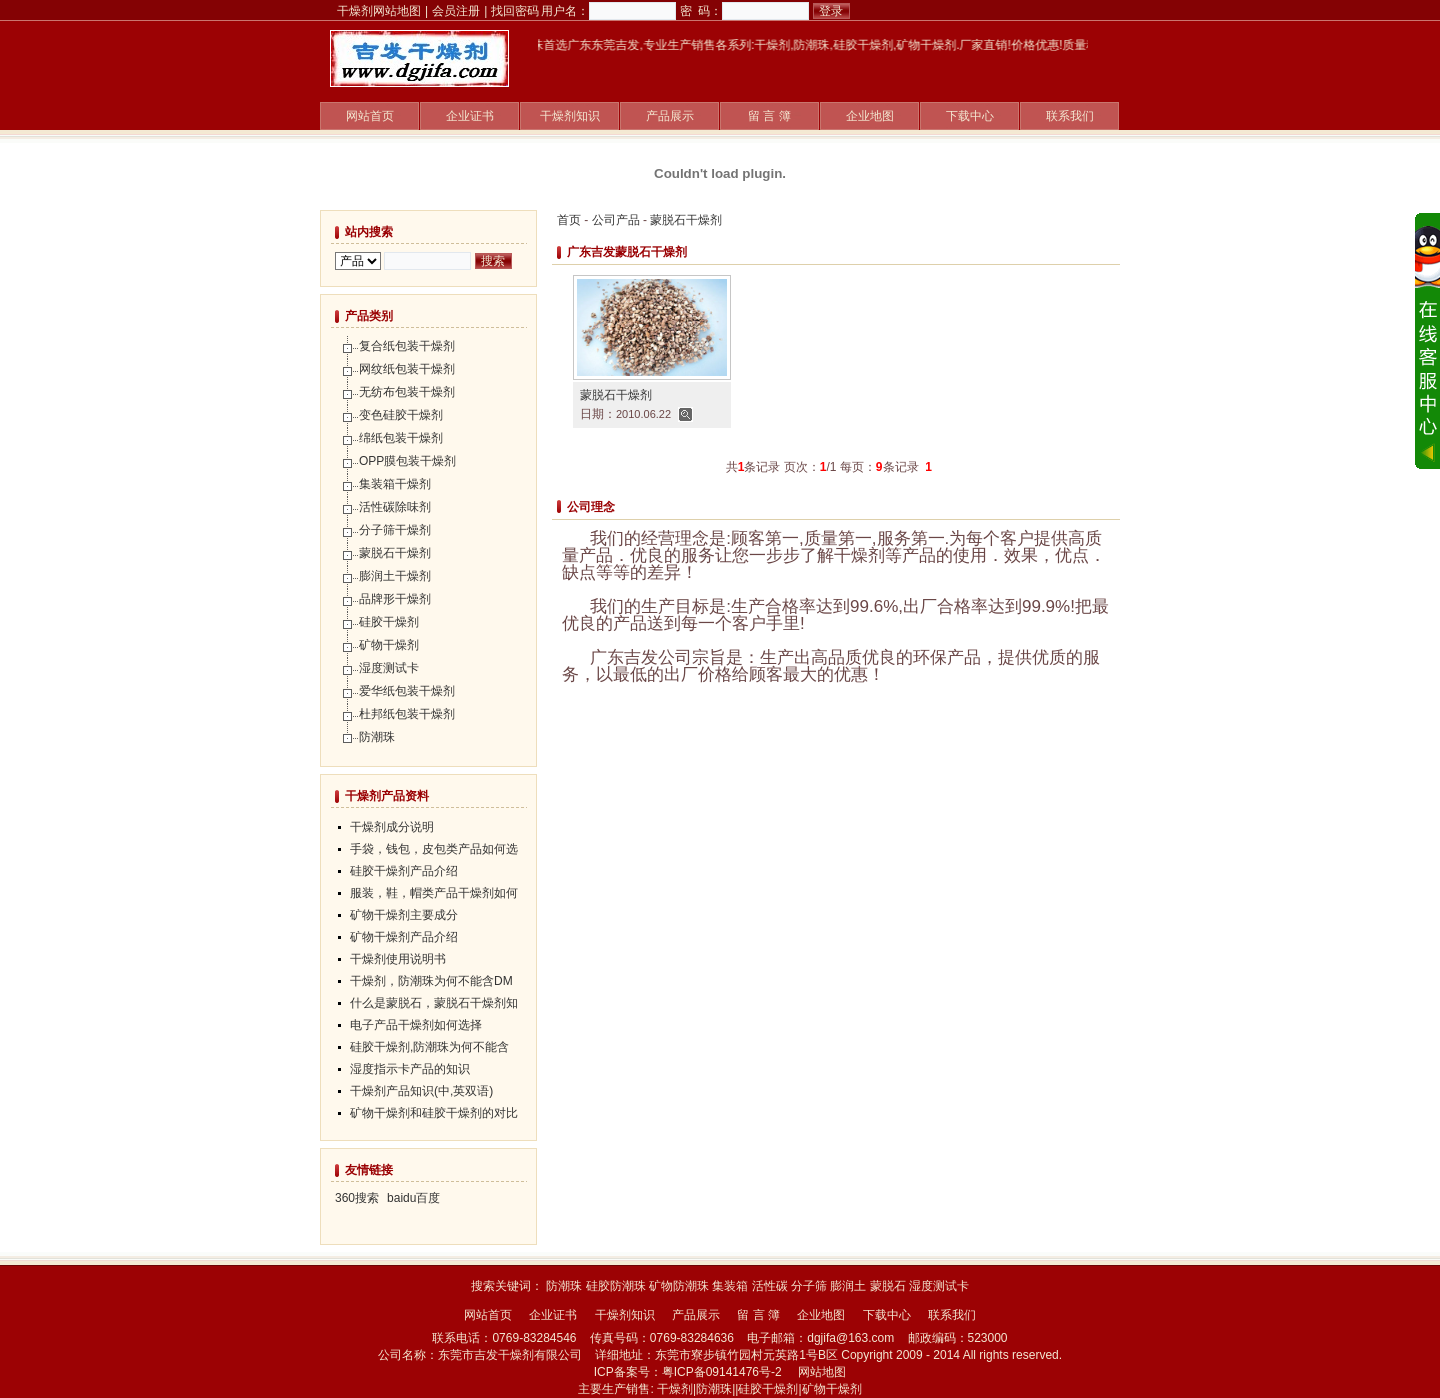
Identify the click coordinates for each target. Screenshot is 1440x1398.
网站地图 (822, 1372)
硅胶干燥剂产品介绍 (404, 871)
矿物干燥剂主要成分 (404, 915)
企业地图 (870, 116)
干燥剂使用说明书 (398, 959)
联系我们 (1070, 116)
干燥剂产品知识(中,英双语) (421, 1091)
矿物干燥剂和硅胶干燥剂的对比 (434, 1113)
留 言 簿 (769, 116)
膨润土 (848, 1286)
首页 (569, 220)
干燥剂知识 (570, 116)
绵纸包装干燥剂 (401, 438)
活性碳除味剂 (395, 507)
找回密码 (515, 11)
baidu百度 (413, 1198)
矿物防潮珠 (679, 1286)
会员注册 (456, 11)
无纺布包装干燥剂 (407, 392)
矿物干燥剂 (389, 645)
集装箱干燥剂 (395, 484)
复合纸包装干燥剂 (407, 346)
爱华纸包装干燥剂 (407, 691)
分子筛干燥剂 (395, 530)
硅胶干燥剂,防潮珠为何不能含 (429, 1047)
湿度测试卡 (389, 668)
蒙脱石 (888, 1286)
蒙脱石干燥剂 (686, 220)
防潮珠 (377, 737)
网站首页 (370, 116)
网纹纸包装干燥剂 (407, 369)
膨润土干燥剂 (395, 576)
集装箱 (730, 1286)
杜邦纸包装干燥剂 (407, 714)
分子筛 (809, 1286)
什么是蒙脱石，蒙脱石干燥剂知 (434, 1003)
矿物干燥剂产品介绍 (404, 937)
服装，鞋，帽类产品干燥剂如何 (434, 893)
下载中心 (970, 116)
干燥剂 (675, 1389)
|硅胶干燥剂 (766, 1389)
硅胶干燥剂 (389, 622)
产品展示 (670, 116)
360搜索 (357, 1198)
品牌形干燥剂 (395, 599)
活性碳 (770, 1286)
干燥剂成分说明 (392, 827)
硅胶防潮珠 (616, 1286)
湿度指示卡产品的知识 (410, 1069)
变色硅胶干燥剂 (401, 415)
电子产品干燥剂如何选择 (416, 1025)
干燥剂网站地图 (379, 11)
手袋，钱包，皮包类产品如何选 (434, 849)
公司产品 (616, 220)
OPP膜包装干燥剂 (407, 461)
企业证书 (470, 116)
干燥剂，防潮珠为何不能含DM (431, 981)
